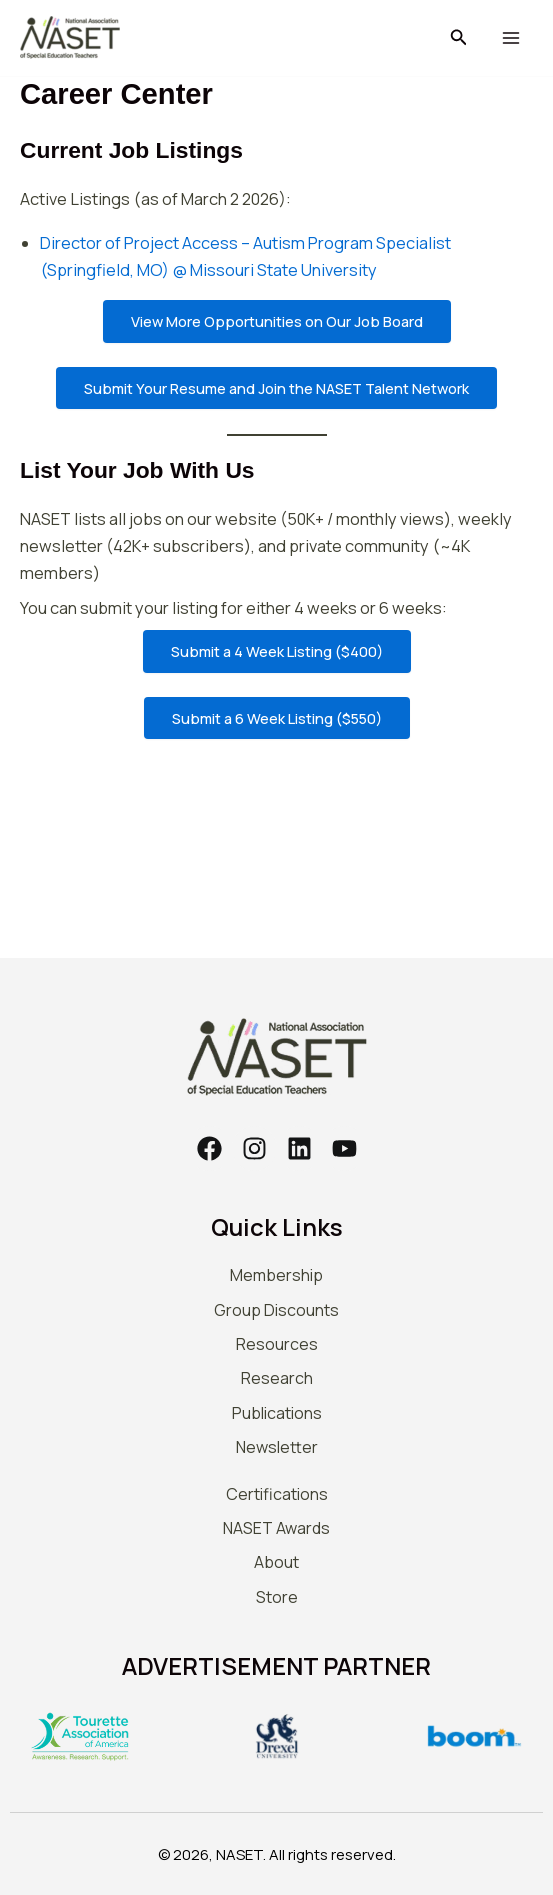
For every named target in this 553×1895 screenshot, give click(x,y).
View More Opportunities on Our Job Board (277, 321)
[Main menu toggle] (510, 38)
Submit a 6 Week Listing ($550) (277, 718)
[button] (459, 38)
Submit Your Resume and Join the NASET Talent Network (276, 388)
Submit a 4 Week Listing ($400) (277, 651)
